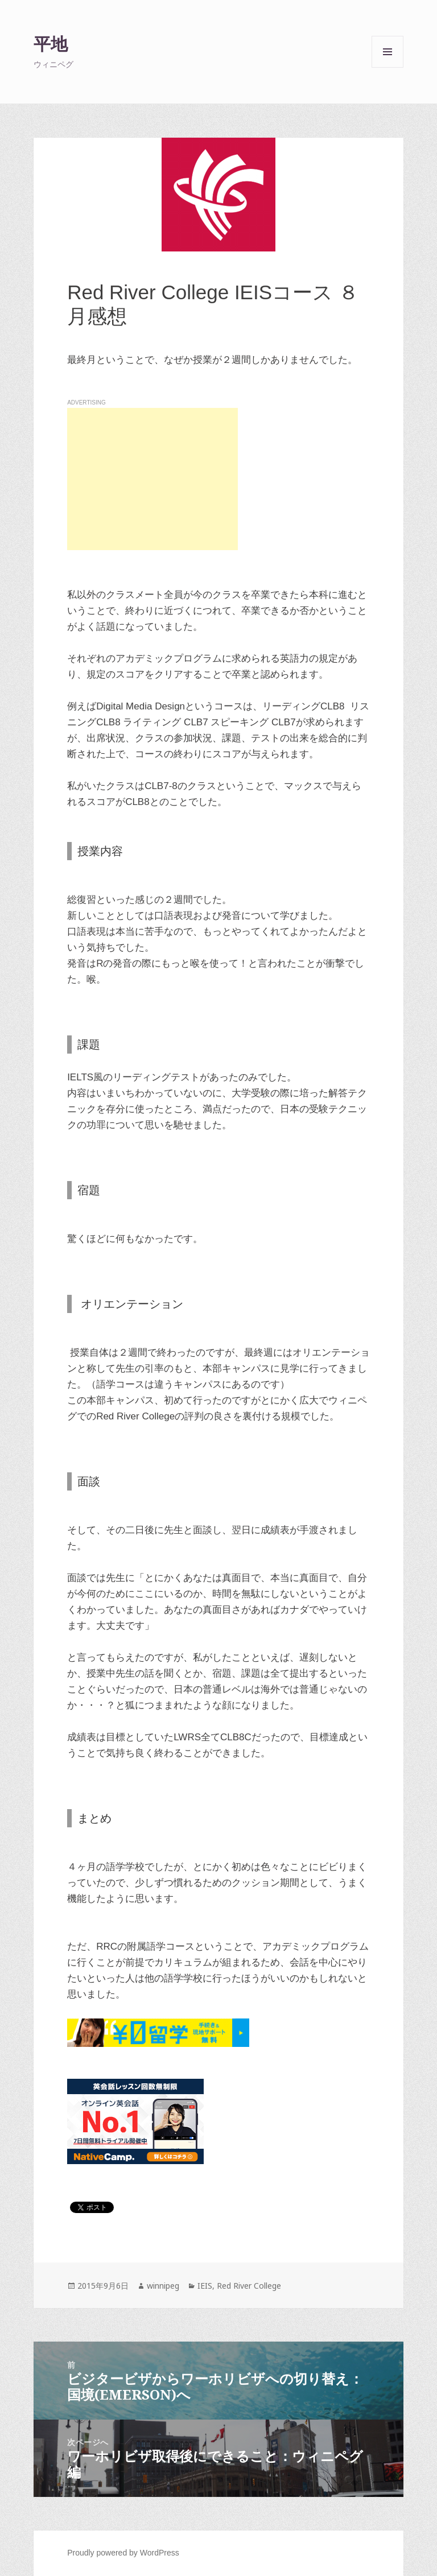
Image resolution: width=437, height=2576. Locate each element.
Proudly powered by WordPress (123, 2552)
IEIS (204, 2285)
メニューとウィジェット (387, 67)
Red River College (249, 2285)
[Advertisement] (152, 479)
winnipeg (163, 2285)
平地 (51, 43)
